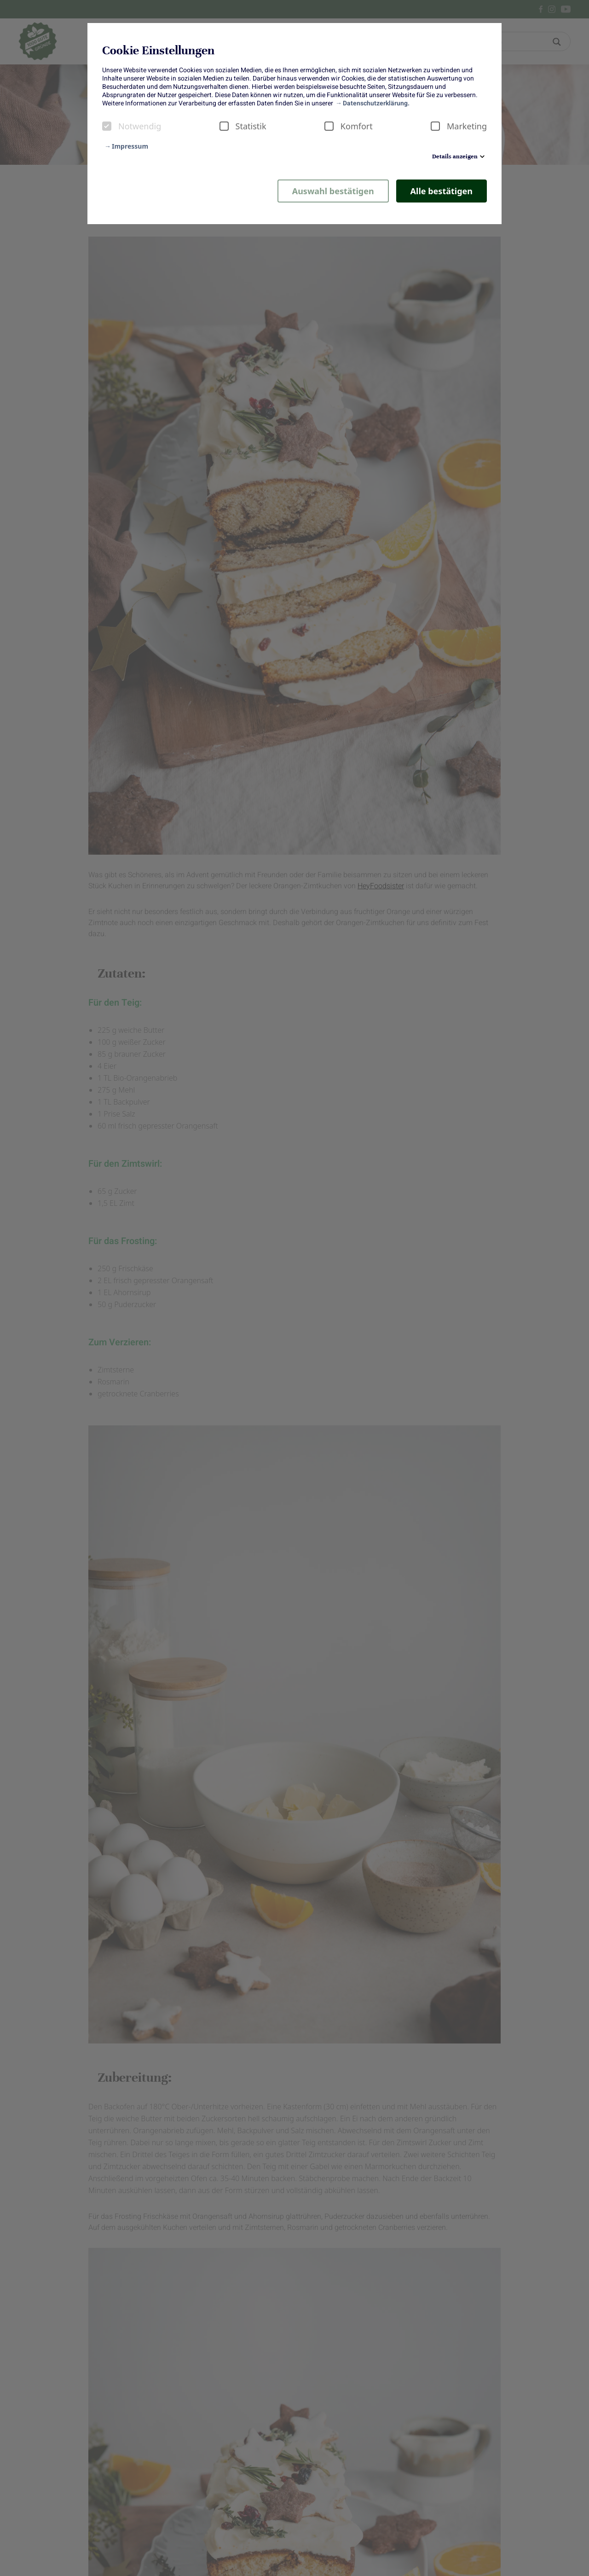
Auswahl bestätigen (333, 191)
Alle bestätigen (441, 191)
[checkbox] (106, 126)
